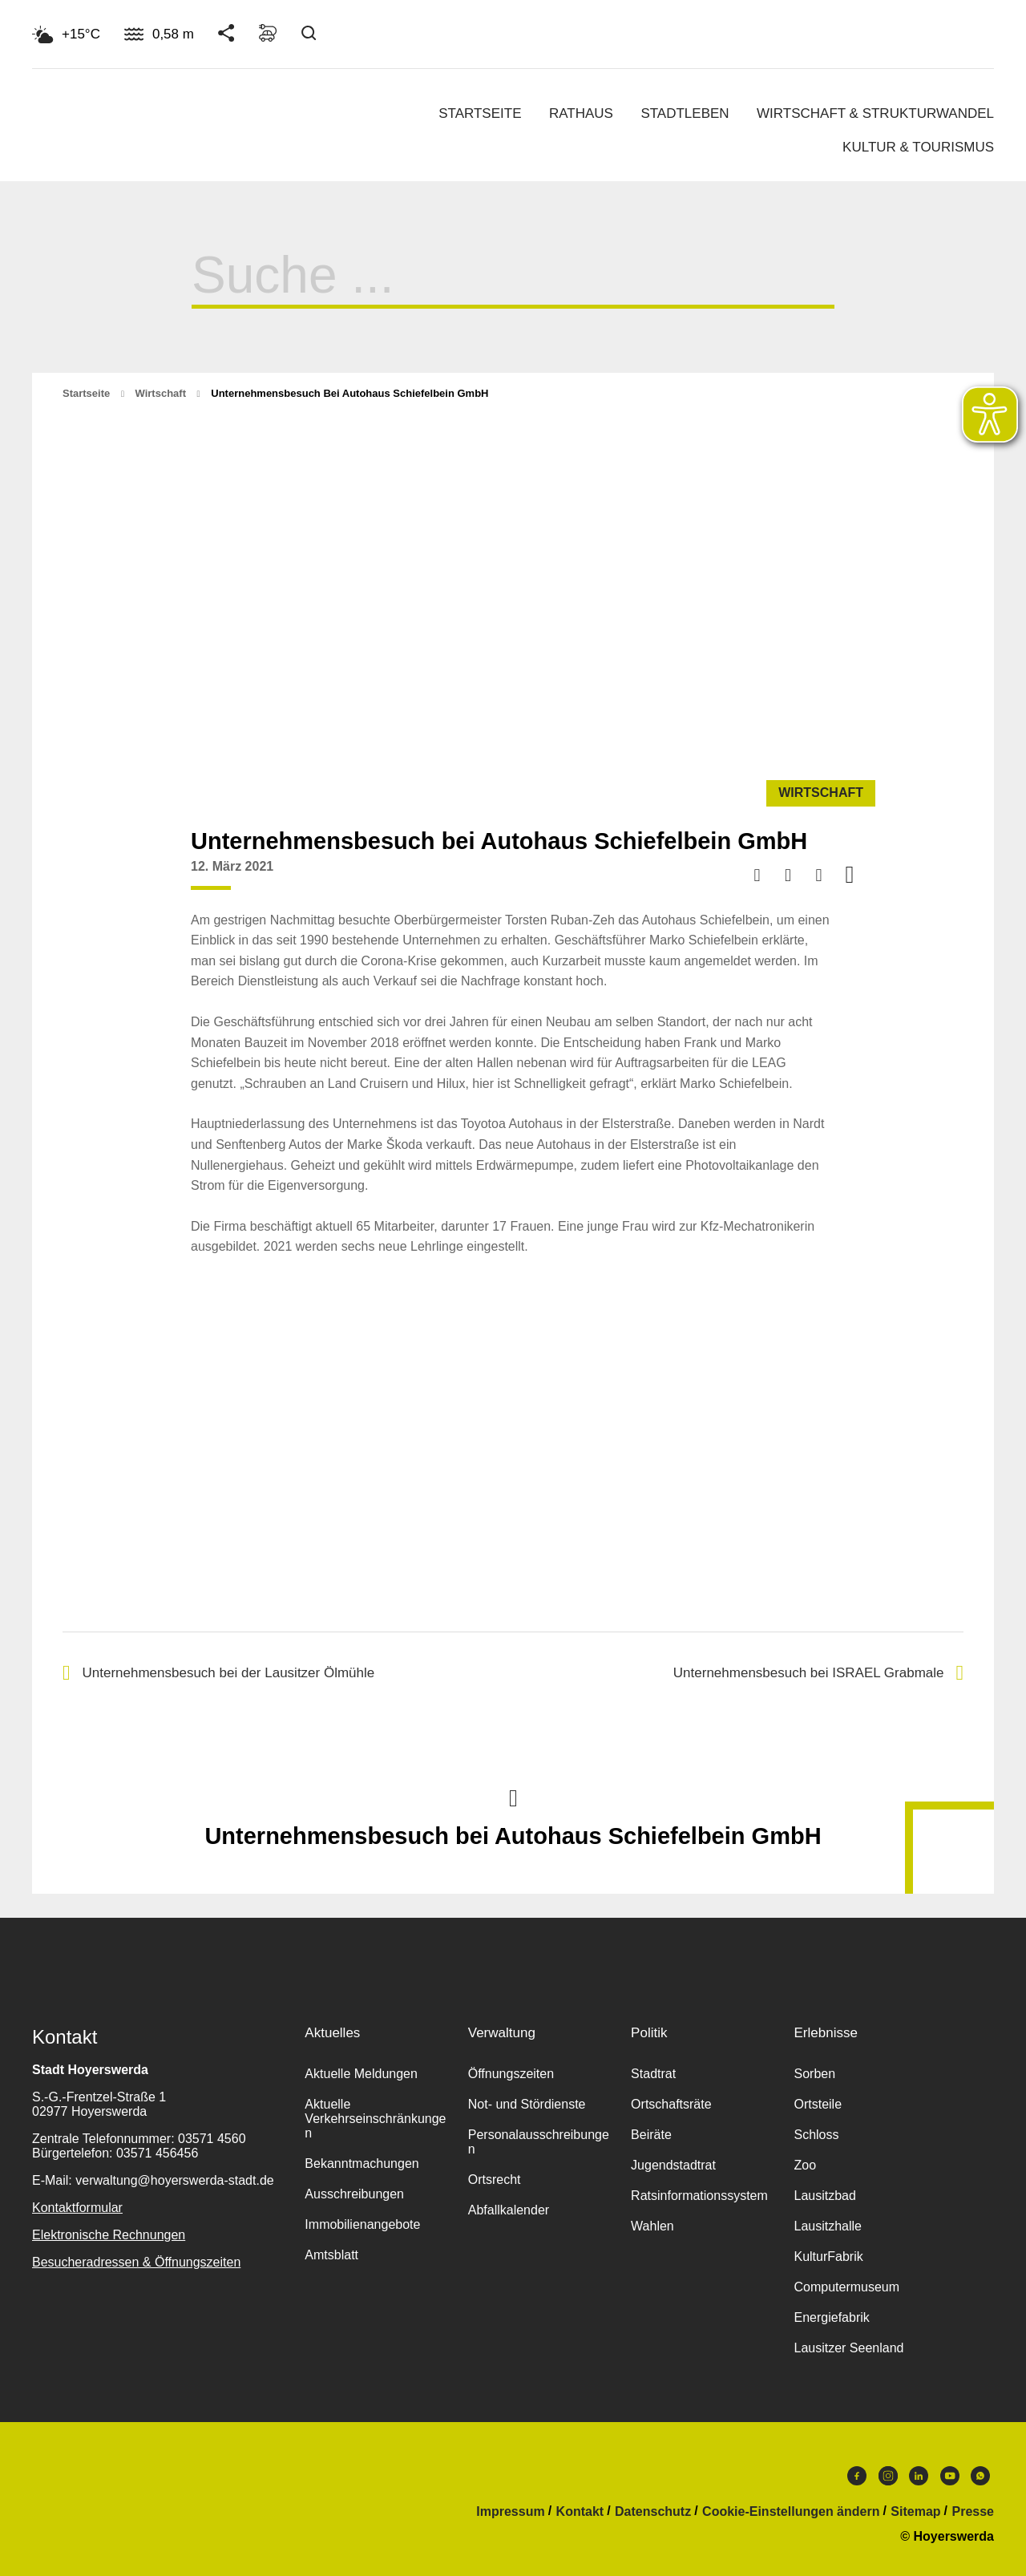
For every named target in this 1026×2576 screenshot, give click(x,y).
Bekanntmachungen (361, 2163)
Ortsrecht (494, 2179)
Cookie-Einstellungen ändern (790, 2511)
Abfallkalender (508, 2210)
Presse (973, 2511)
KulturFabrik (828, 2256)
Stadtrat (653, 2074)
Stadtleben (684, 113)
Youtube (949, 2475)
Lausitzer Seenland (848, 2348)
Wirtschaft (160, 393)
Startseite (479, 113)
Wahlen (652, 2226)
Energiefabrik (831, 2317)
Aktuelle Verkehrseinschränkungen (375, 2118)
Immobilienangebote (362, 2224)
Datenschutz (653, 2511)
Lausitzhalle (828, 2226)
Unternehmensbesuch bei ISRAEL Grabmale (818, 1672)
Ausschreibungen (354, 2194)
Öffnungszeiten (511, 2074)
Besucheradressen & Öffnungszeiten (136, 2262)
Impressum (510, 2511)
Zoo (805, 2165)
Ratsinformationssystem (699, 2195)
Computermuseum (846, 2287)
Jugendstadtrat (673, 2165)
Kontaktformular (77, 2207)
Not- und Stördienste (527, 2104)
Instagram (888, 2475)
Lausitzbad (824, 2195)
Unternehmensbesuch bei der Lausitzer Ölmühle (218, 1672)
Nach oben (513, 1796)
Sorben (814, 2074)
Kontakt (580, 2511)
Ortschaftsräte (671, 2104)
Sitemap (915, 2511)
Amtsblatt (331, 2255)
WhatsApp (980, 2475)
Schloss (816, 2134)
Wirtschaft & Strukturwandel (875, 113)
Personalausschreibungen (538, 2142)
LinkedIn (918, 2475)
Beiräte (651, 2134)
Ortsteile (818, 2104)
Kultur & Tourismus (918, 147)
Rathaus (581, 113)
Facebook (856, 2475)
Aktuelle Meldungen (361, 2074)
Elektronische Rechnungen (108, 2235)
